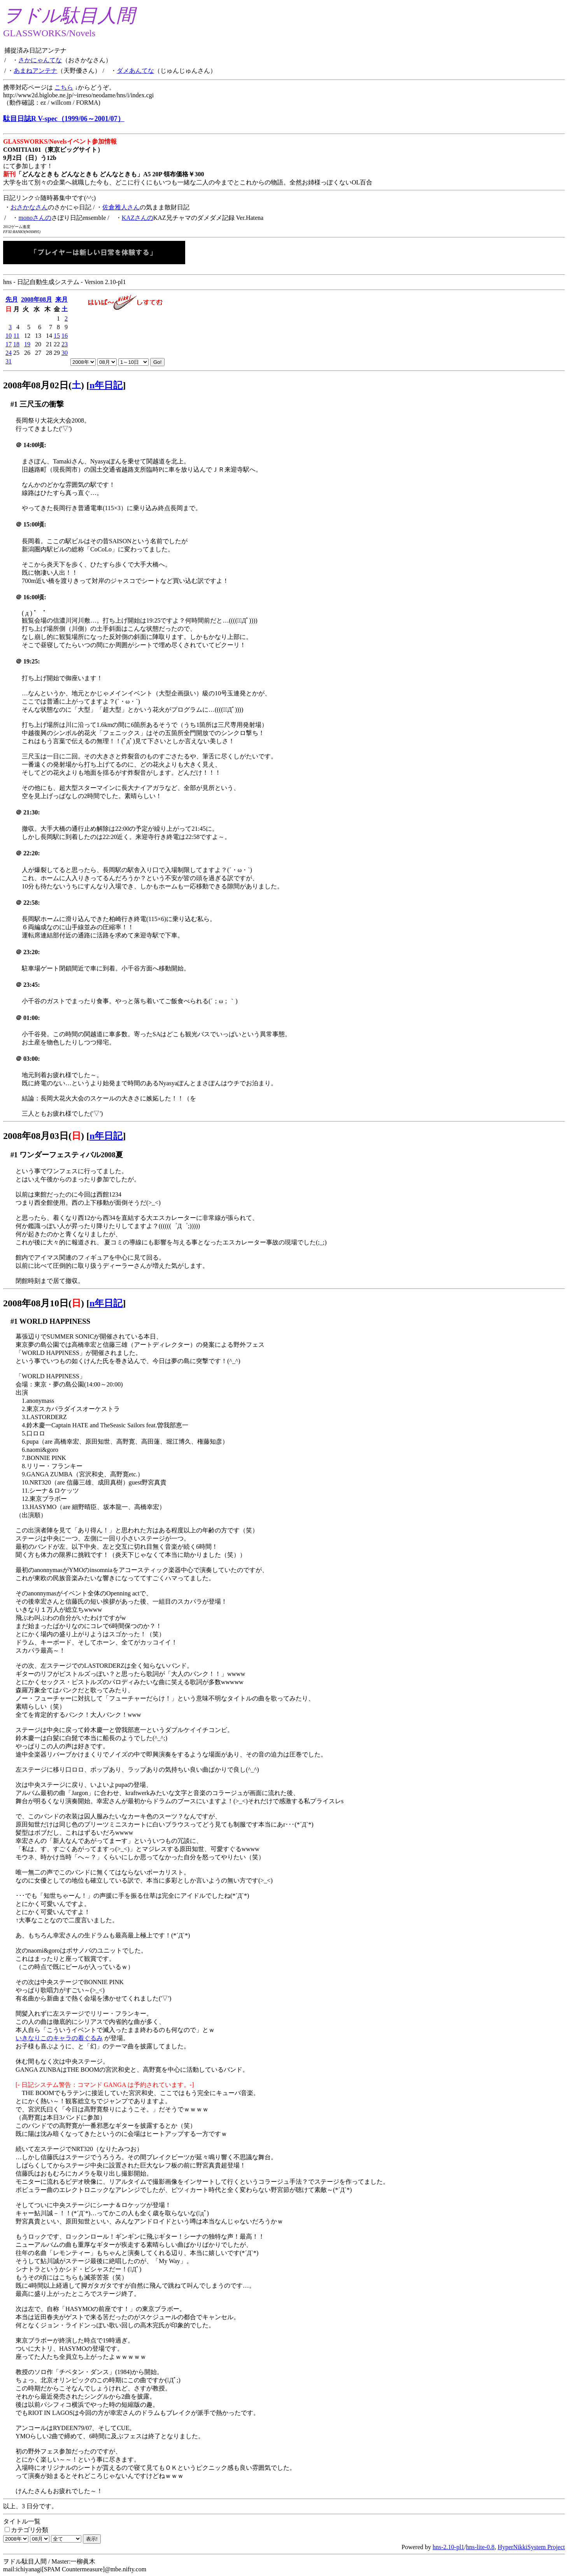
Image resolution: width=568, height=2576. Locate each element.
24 (8, 352)
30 (64, 352)
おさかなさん (29, 207)
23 (64, 344)
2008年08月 (36, 299)
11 (16, 335)
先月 (11, 299)
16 (64, 335)
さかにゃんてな (40, 60)
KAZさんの (137, 217)
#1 (14, 404)
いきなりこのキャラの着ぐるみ (59, 2038)
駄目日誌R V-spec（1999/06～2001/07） (63, 119)
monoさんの (34, 217)
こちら (63, 87)
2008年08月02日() (43, 385)
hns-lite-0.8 (480, 2547)
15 (57, 335)
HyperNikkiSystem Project (531, 2547)
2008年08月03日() (43, 1136)
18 (16, 344)
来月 (61, 299)
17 (8, 344)
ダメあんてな (135, 70)
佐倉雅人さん (121, 207)
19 (27, 344)
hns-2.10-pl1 (448, 2547)
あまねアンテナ (35, 70)
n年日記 (106, 385)
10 (8, 335)
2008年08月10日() (43, 1303)
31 (8, 361)
